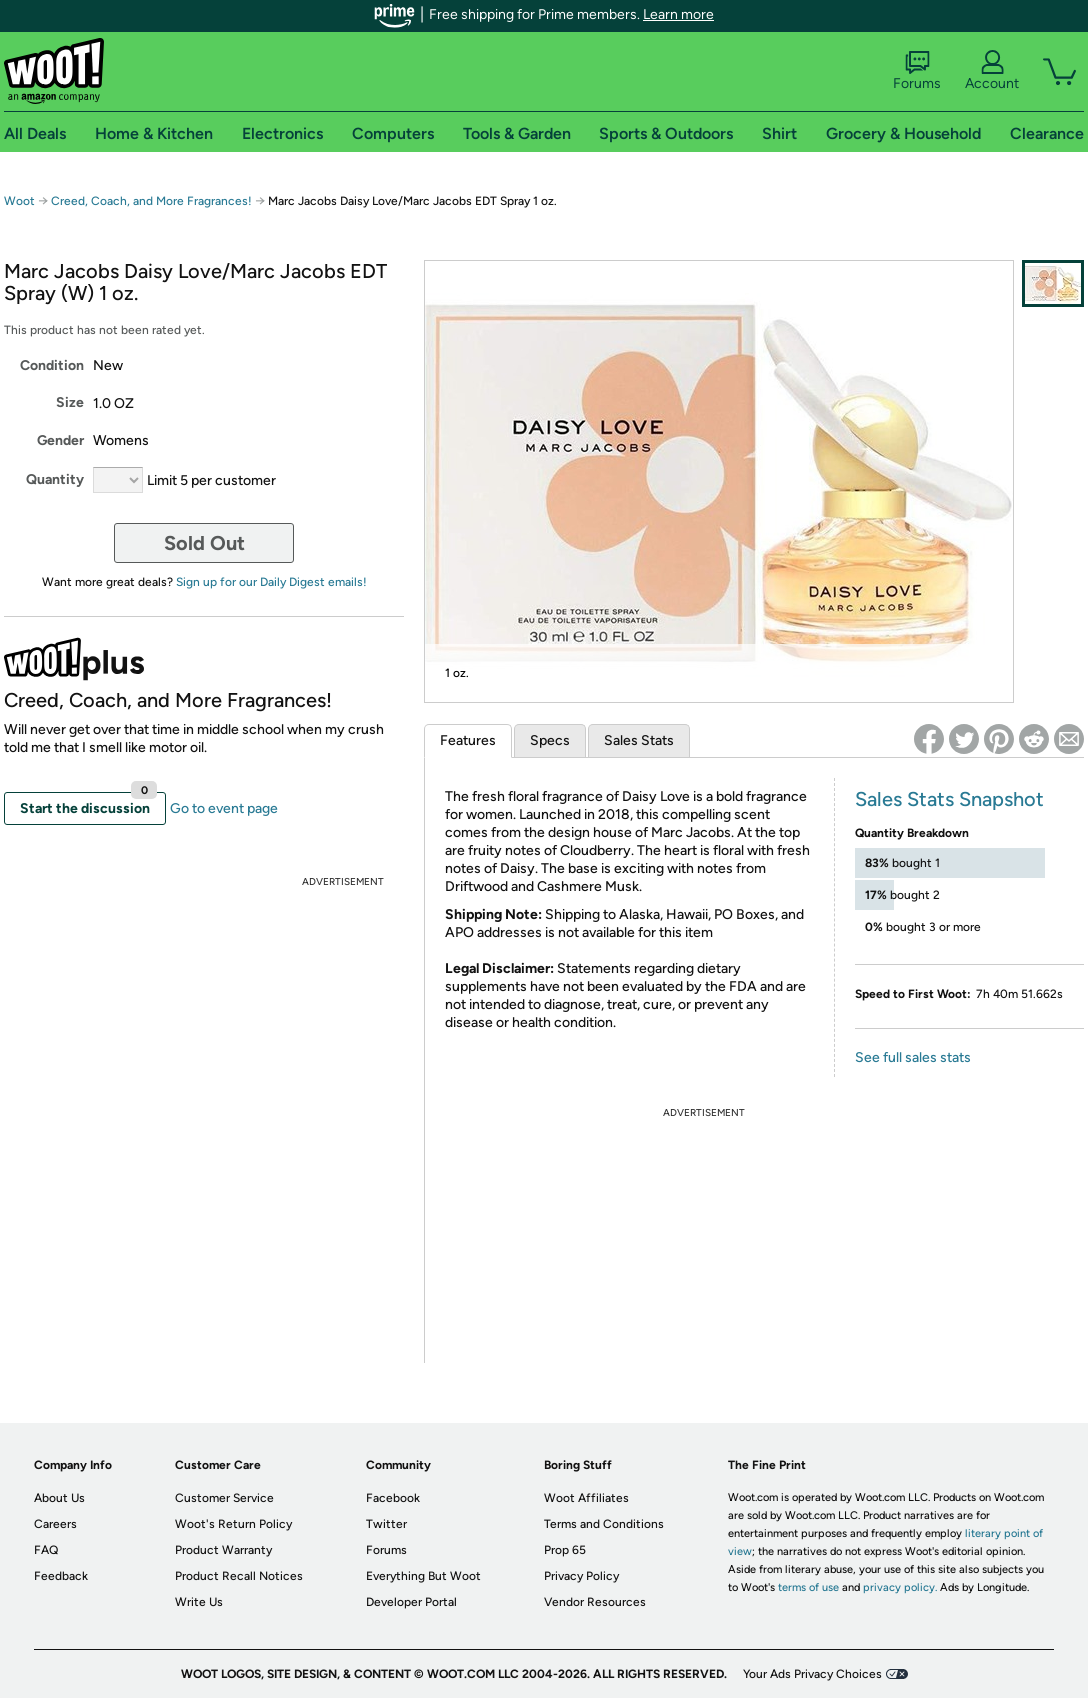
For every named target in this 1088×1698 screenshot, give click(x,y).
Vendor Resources (595, 1602)
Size (70, 402)
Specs (550, 740)
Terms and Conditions (604, 1524)
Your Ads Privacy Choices (812, 1674)
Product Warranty (223, 1550)
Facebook (393, 1498)
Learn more (678, 14)
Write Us (199, 1602)
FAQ (46, 1550)
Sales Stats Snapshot (949, 799)
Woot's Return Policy (233, 1524)
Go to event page (224, 808)
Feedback (61, 1576)
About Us (59, 1498)
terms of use (808, 1587)
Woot (19, 201)
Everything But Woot (423, 1576)
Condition (52, 365)
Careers (55, 1524)
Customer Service (224, 1498)
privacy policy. (900, 1587)
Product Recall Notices (239, 1576)
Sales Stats (639, 740)
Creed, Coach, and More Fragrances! (151, 201)
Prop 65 (565, 1550)
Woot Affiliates (586, 1498)
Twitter (386, 1524)
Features (468, 740)
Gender (60, 440)
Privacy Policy (581, 1576)
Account (992, 71)
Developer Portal (411, 1602)
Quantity (55, 479)
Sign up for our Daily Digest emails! (271, 582)
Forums (917, 71)
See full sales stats (913, 1057)
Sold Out (204, 543)
